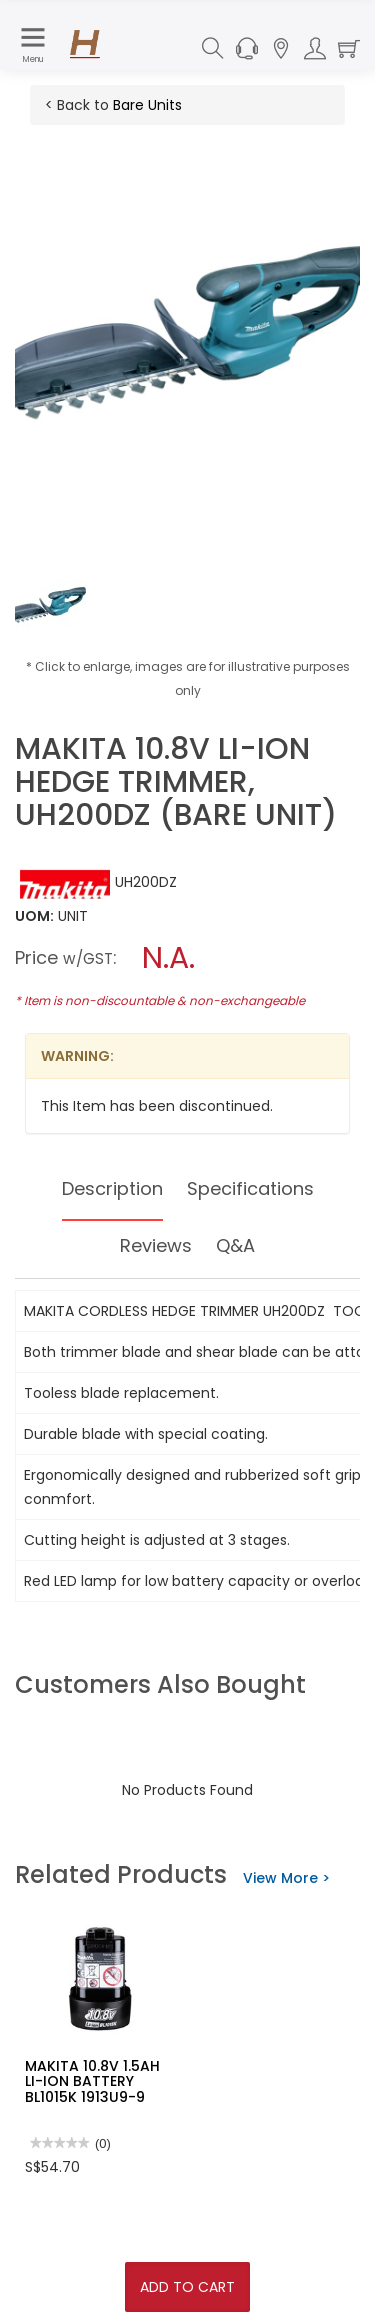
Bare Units (147, 105)
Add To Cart (187, 2287)
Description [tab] (112, 1188)
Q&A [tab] (235, 1245)
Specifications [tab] (250, 1188)
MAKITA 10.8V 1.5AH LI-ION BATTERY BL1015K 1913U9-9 (92, 2081)
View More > (286, 1878)
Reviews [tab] (156, 1245)
